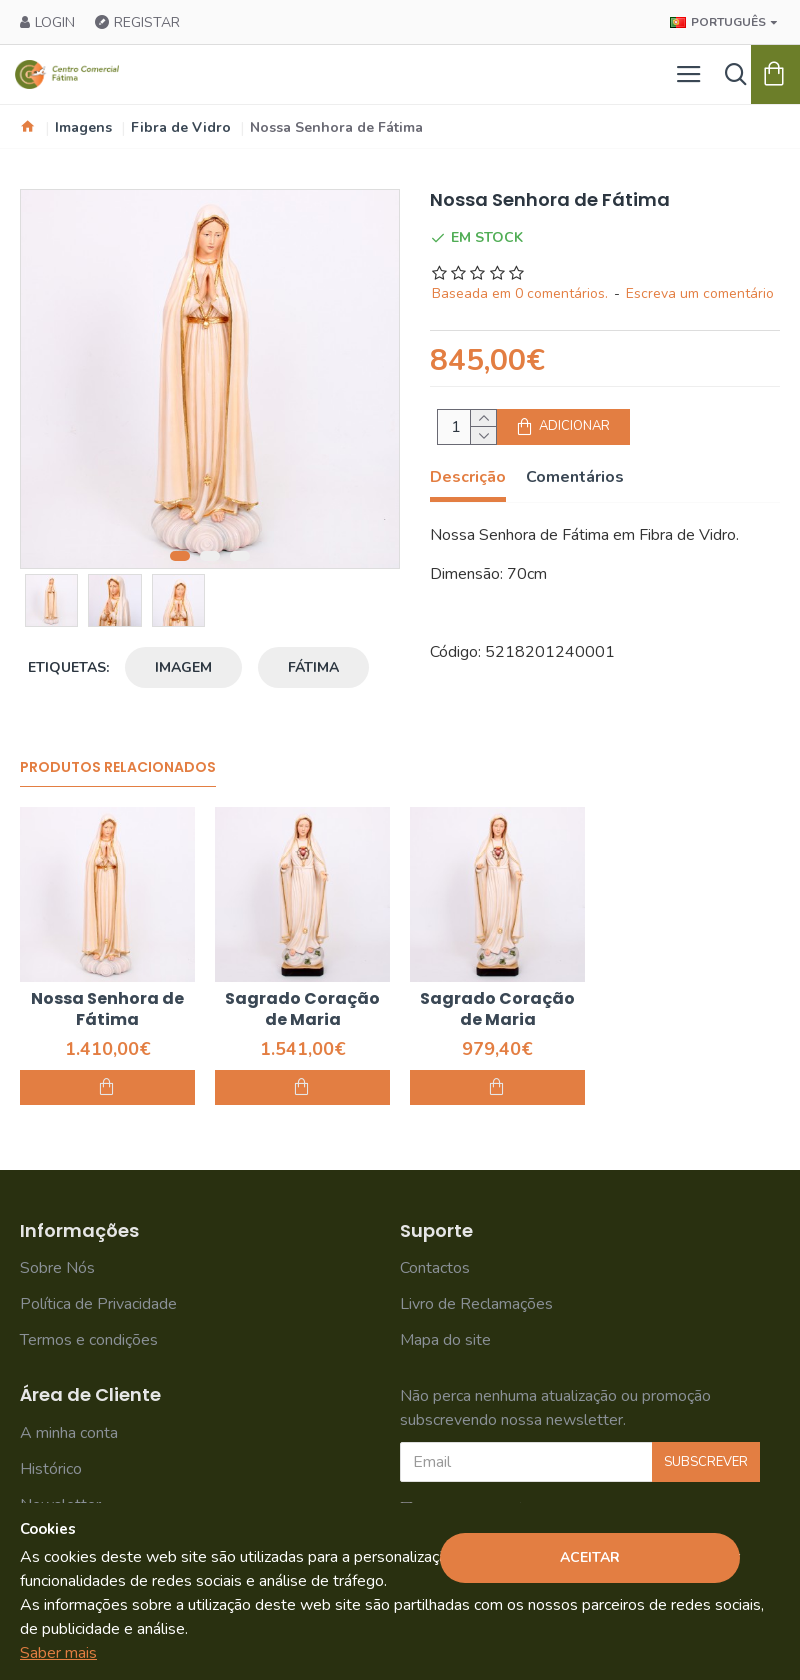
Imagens (83, 127)
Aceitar (590, 1557)
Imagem (183, 667)
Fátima (313, 667)
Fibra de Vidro (181, 127)
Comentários (575, 477)
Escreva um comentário (700, 293)
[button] (180, 556)
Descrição (468, 477)
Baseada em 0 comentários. (520, 293)
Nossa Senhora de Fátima (107, 1010)
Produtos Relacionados (118, 768)
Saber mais (58, 1653)
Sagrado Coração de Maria (302, 1010)
